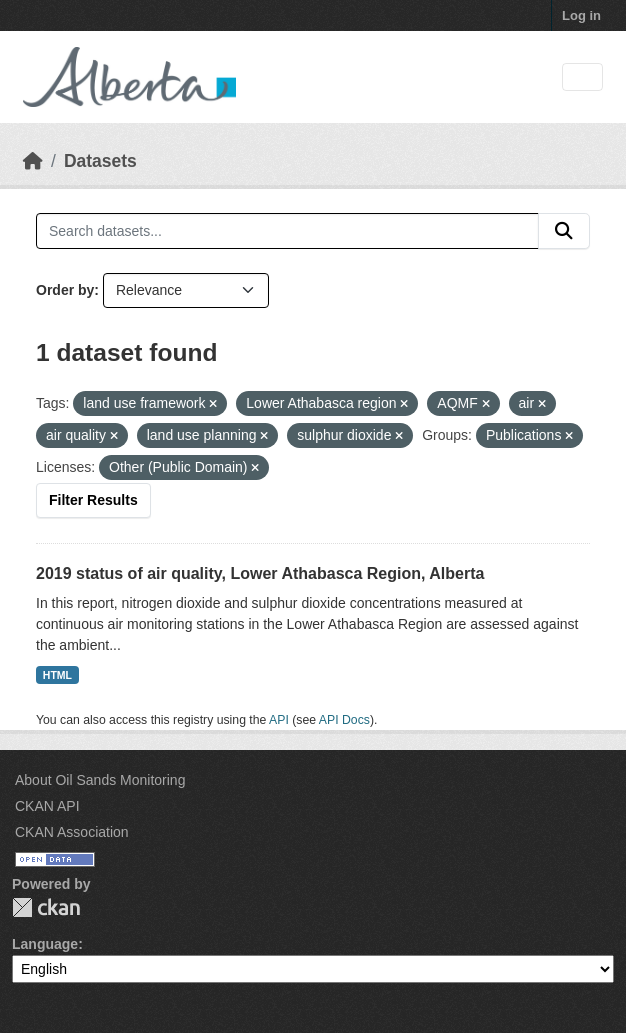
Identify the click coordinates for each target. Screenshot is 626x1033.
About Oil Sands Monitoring (100, 780)
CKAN (46, 907)
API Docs (344, 720)
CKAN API (47, 806)
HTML (57, 675)
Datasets (100, 161)
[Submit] (564, 231)
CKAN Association (72, 832)
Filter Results (93, 500)
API (279, 720)
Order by (65, 290)
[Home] (33, 161)
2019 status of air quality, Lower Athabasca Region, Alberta (260, 573)
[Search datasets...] (287, 231)
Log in (581, 15)
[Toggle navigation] (582, 77)
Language (45, 944)
